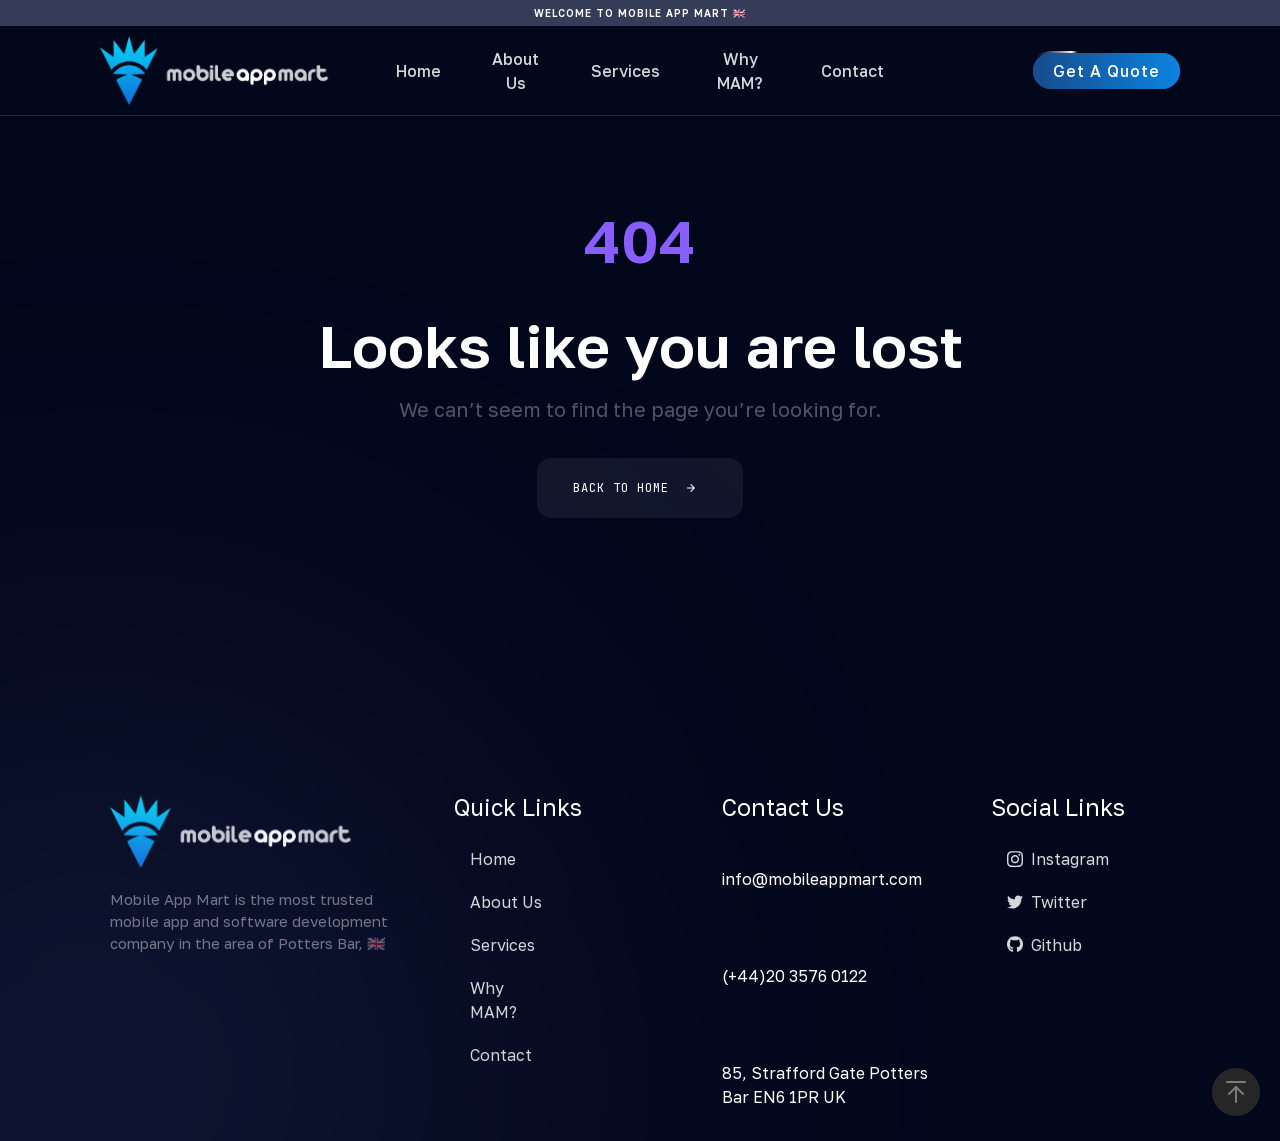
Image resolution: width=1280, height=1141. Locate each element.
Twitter (1047, 902)
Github (1044, 945)
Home (418, 71)
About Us (515, 71)
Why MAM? (740, 71)
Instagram (1058, 859)
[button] (1236, 1092)
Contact (852, 71)
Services (625, 71)
